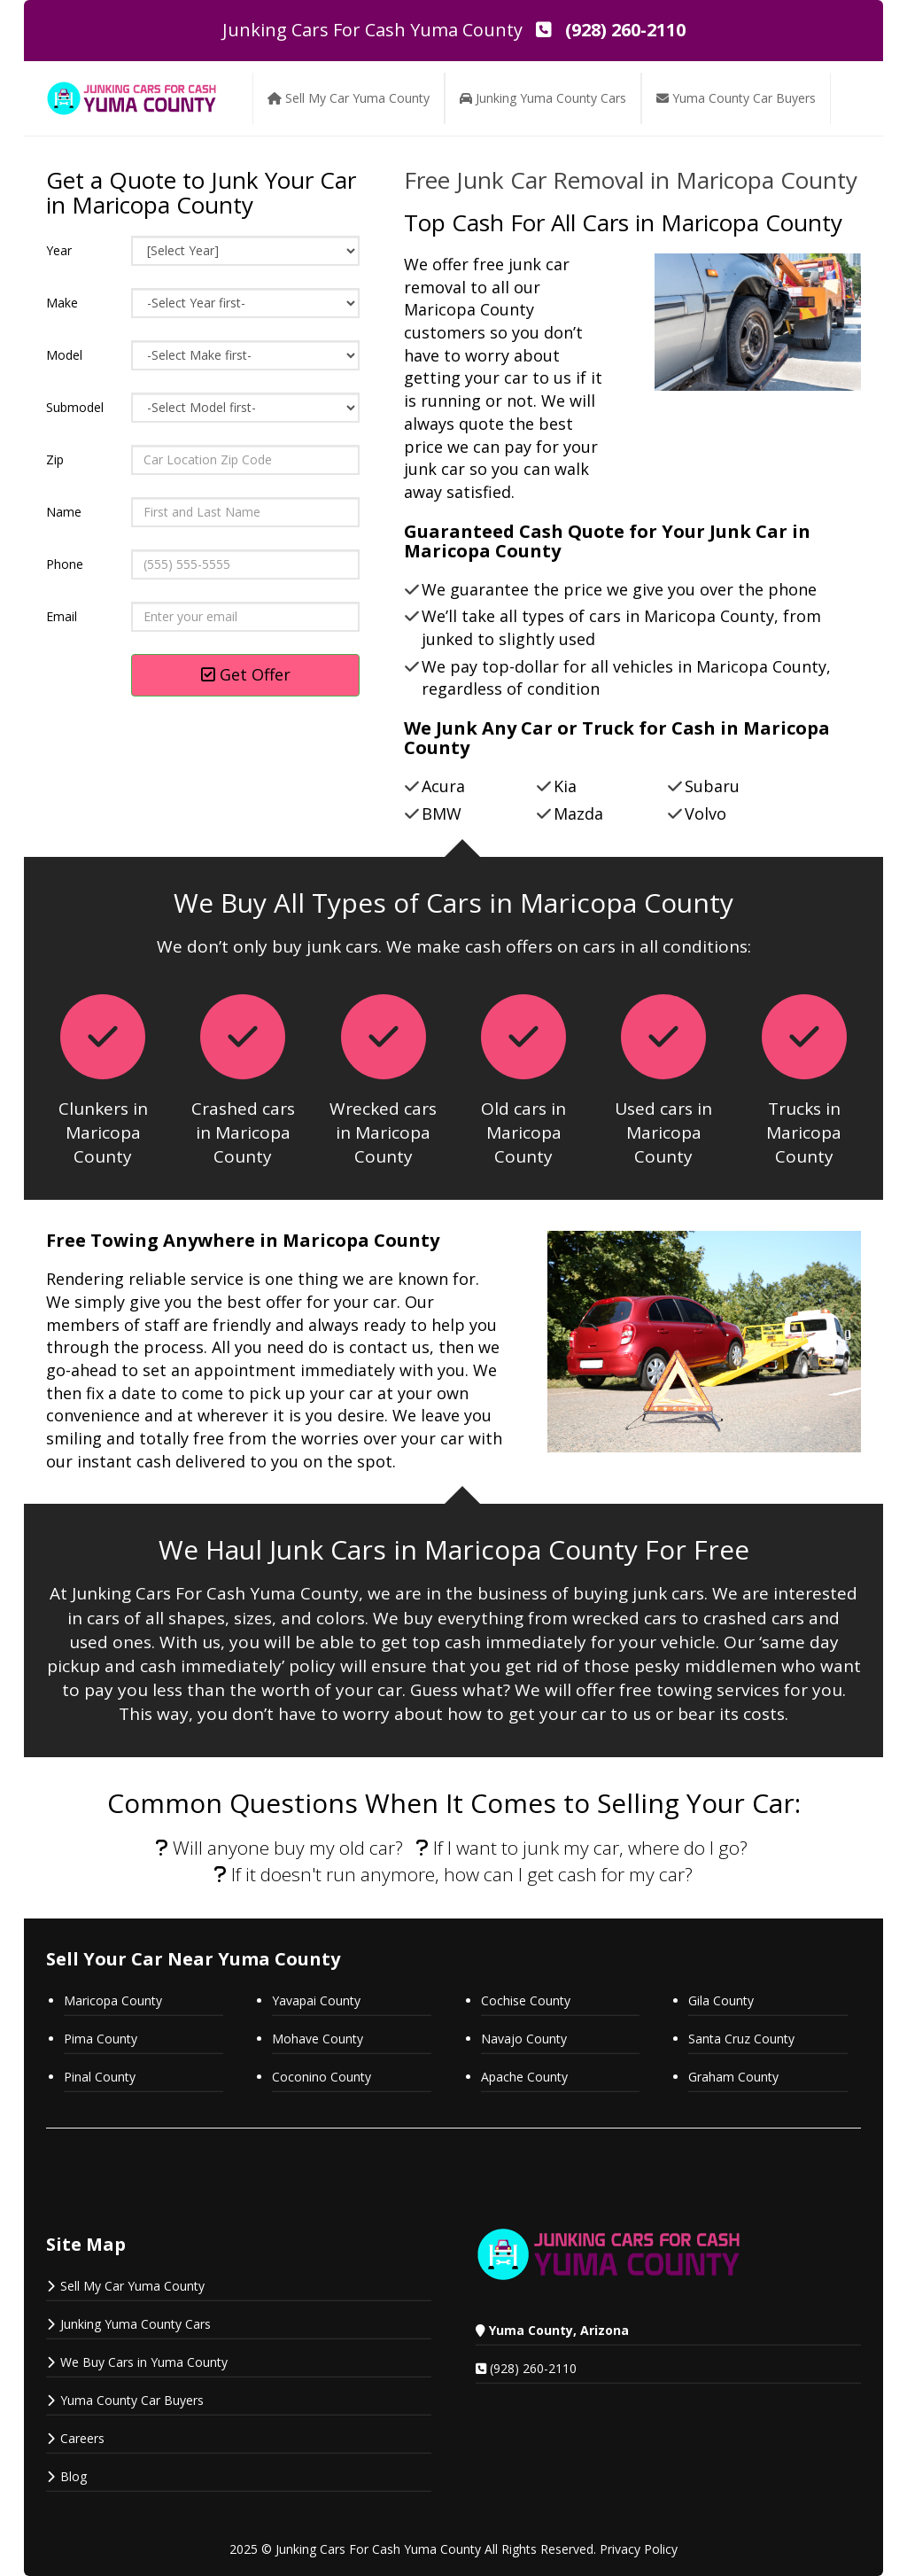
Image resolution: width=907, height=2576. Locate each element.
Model (64, 354)
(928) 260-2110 (533, 2368)
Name (63, 511)
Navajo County (525, 2038)
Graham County (733, 2076)
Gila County (721, 2000)
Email (61, 616)
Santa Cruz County (741, 2038)
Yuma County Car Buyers (132, 2400)
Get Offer (246, 674)
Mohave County (317, 2038)
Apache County (524, 2076)
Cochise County (525, 2000)
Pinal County (100, 2076)
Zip (55, 459)
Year (59, 250)
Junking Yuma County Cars (135, 2323)
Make (62, 302)
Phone (64, 564)
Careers (82, 2438)
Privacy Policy (639, 2549)
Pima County (100, 2038)
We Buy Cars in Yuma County (144, 2362)
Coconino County (321, 2076)
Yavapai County (316, 2000)
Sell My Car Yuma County (132, 2285)
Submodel (75, 407)
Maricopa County (113, 2000)
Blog (73, 2476)
